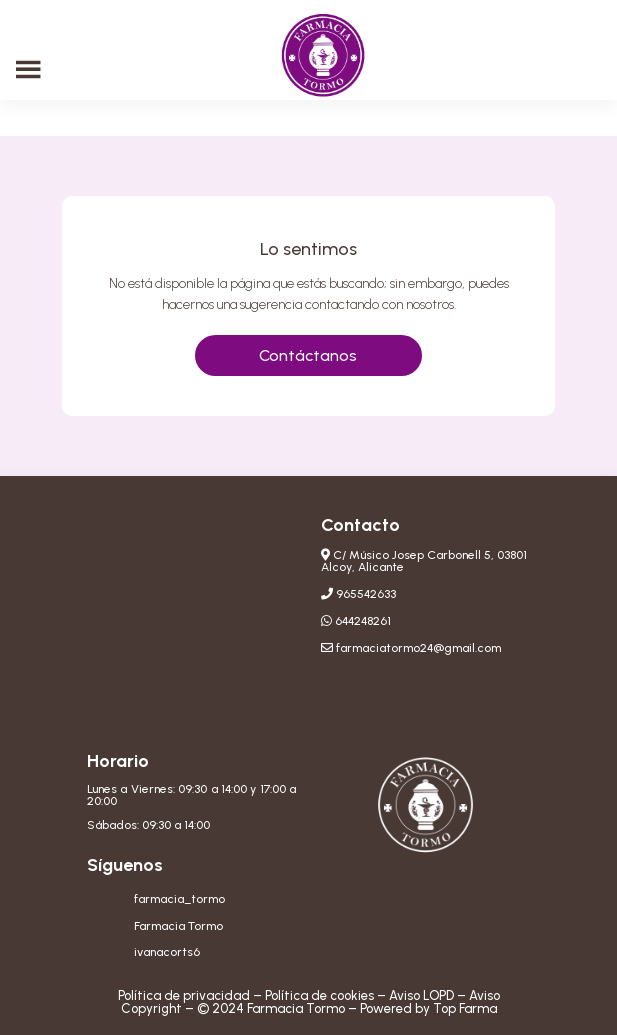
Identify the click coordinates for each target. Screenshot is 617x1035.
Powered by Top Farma (428, 1008)
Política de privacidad (184, 995)
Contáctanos (308, 355)
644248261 (363, 621)
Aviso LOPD (421, 995)
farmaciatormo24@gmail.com (418, 648)
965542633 (366, 594)
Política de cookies (319, 995)
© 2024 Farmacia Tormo (271, 1008)
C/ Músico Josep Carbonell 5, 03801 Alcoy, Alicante (424, 561)
